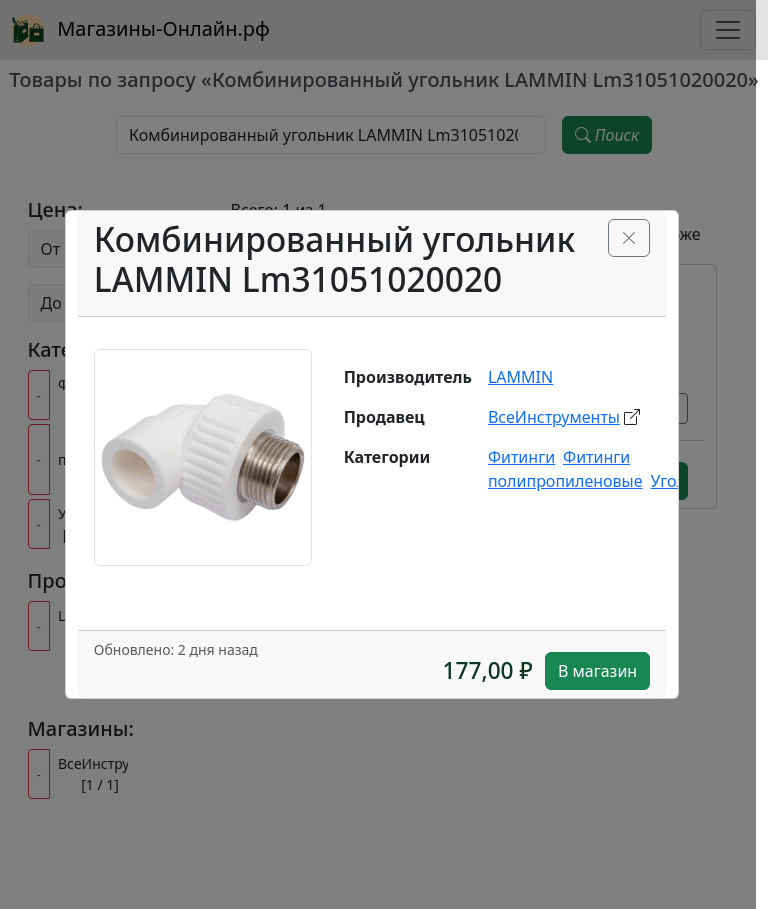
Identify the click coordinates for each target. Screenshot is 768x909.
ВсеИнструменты (554, 417)
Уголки (678, 481)
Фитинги (521, 457)
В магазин (597, 671)
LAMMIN (520, 377)
